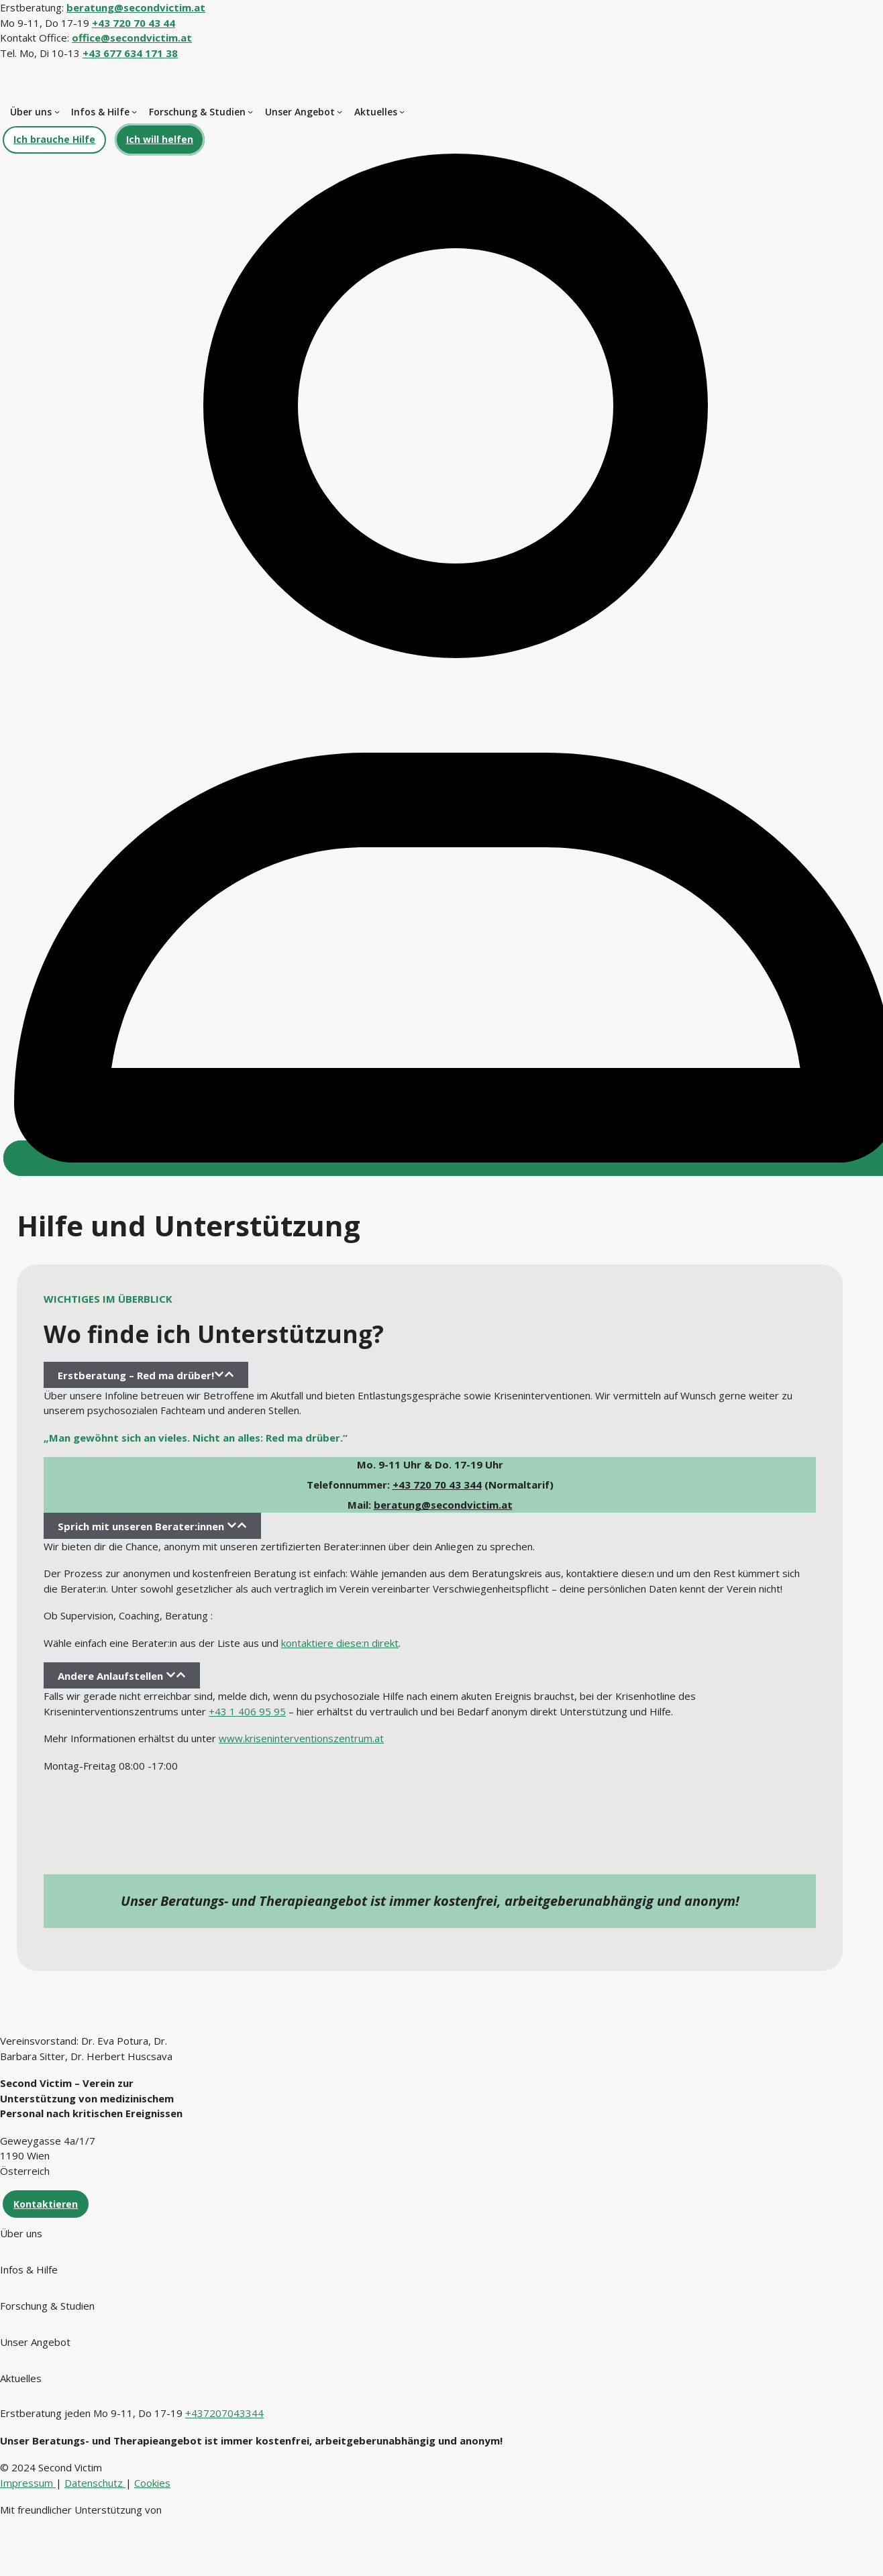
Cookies (152, 2482)
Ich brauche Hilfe (54, 139)
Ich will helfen (159, 139)
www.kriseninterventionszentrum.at (301, 1738)
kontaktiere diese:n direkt (340, 1643)
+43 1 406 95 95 (247, 1711)
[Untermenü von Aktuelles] (402, 111)
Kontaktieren (45, 2204)
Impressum (28, 2482)
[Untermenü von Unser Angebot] (339, 111)
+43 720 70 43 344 (437, 1484)
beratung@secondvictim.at (443, 1504)
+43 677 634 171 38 (130, 53)
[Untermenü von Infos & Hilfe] (134, 111)
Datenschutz (94, 2482)
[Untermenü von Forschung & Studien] (250, 111)
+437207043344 (224, 2413)
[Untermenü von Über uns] (57, 111)
